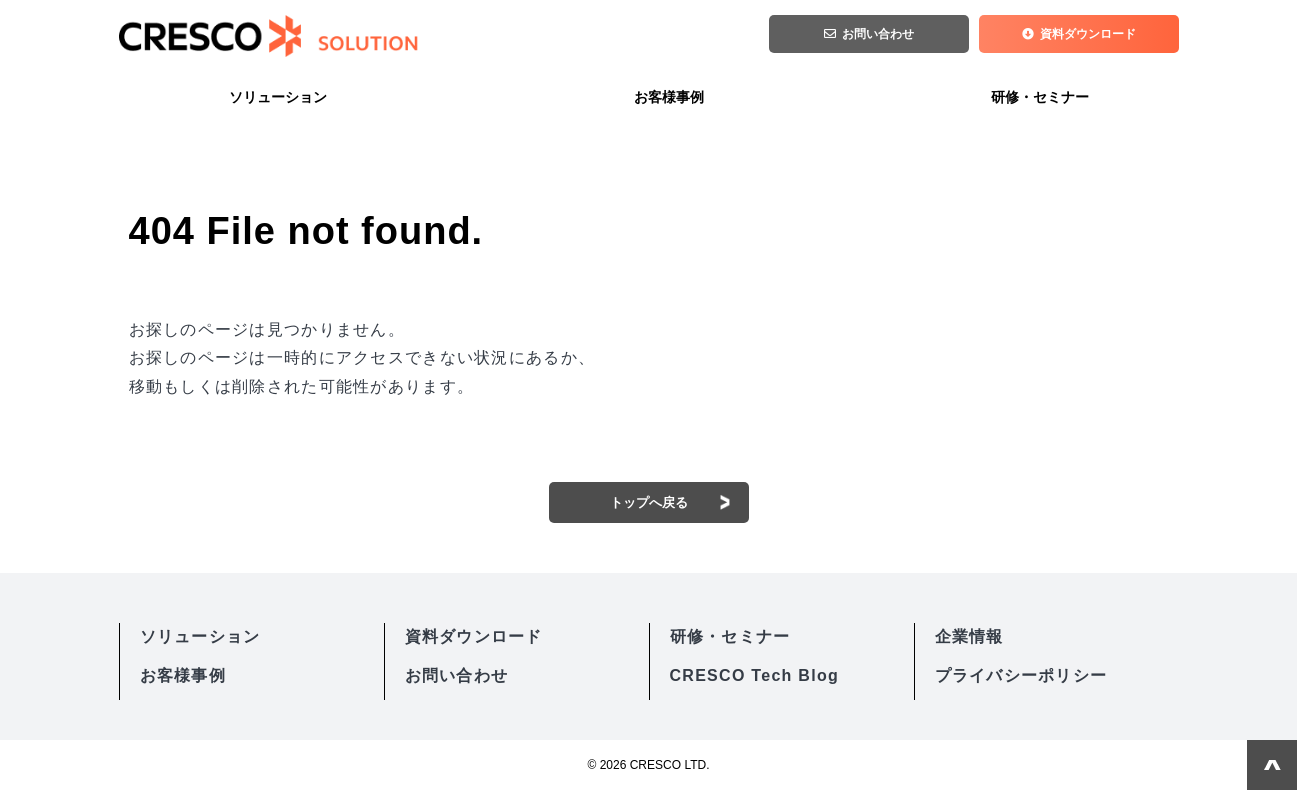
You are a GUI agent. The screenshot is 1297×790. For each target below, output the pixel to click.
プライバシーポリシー (1021, 675)
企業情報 (969, 636)
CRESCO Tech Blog (755, 675)
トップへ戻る (649, 502)
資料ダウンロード (1088, 35)
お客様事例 (669, 97)
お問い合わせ (878, 35)
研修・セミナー (1040, 97)
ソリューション (278, 97)
